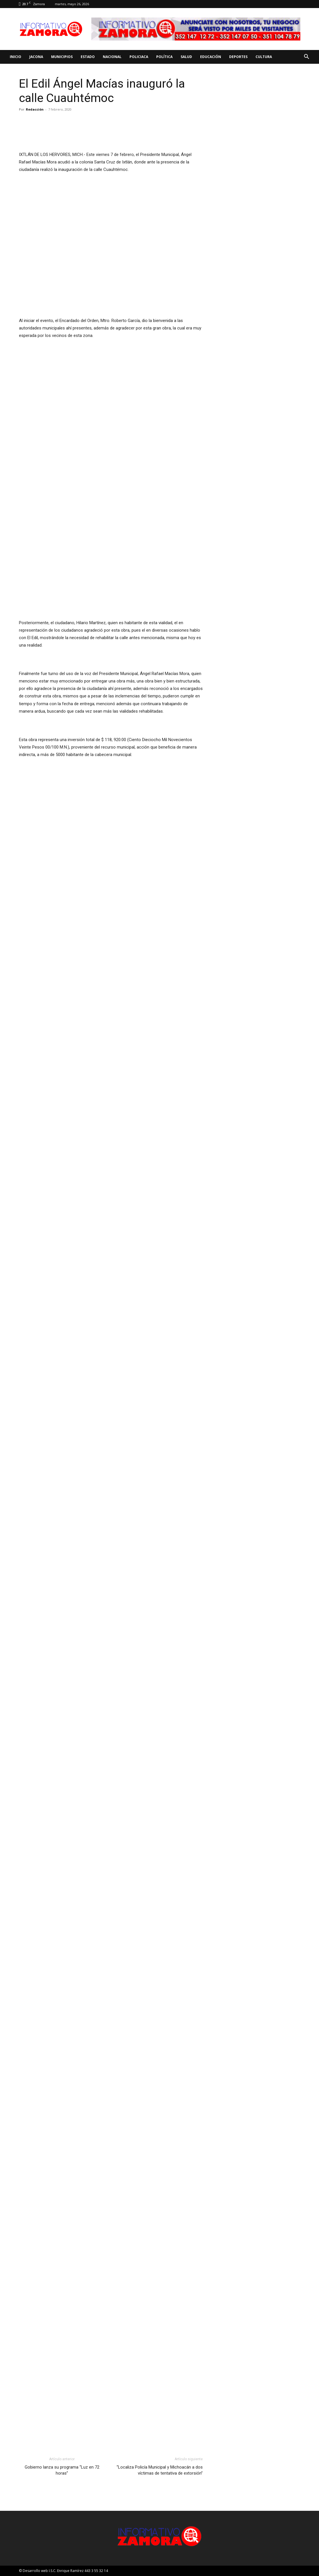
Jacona (36, 56)
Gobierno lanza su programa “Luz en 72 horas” (62, 2470)
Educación (210, 56)
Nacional (112, 56)
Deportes (238, 56)
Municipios (62, 56)
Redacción (35, 109)
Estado (88, 56)
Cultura (264, 56)
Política (164, 56)
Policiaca (138, 56)
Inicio (15, 56)
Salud (186, 56)
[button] (306, 57)
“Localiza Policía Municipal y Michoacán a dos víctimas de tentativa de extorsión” (160, 2470)
